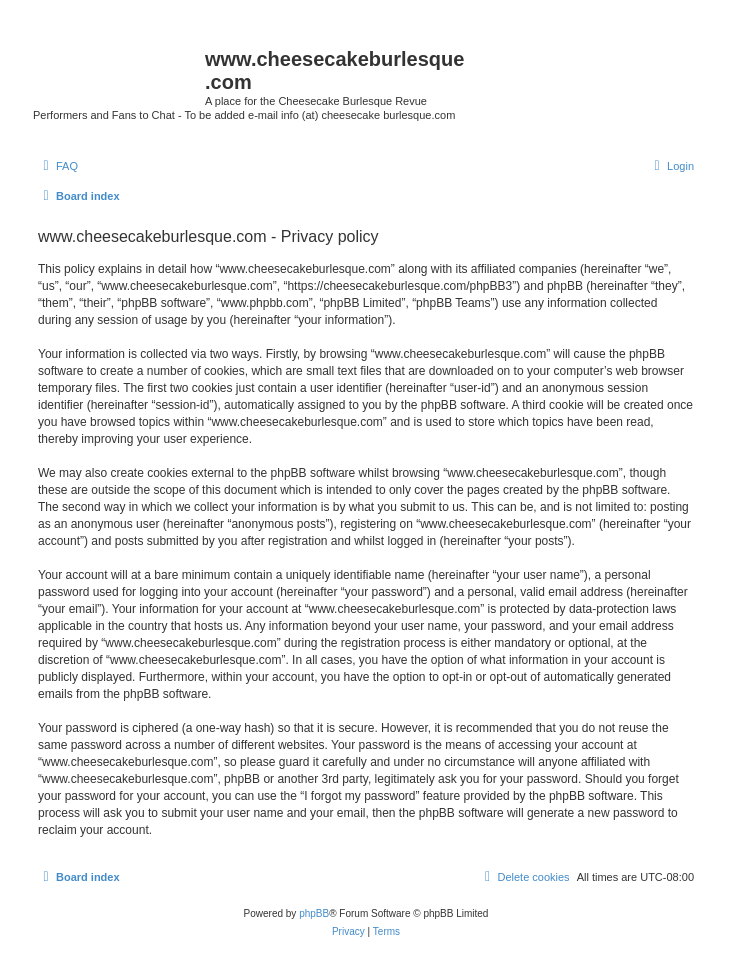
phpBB (314, 913)
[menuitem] (58, 166)
